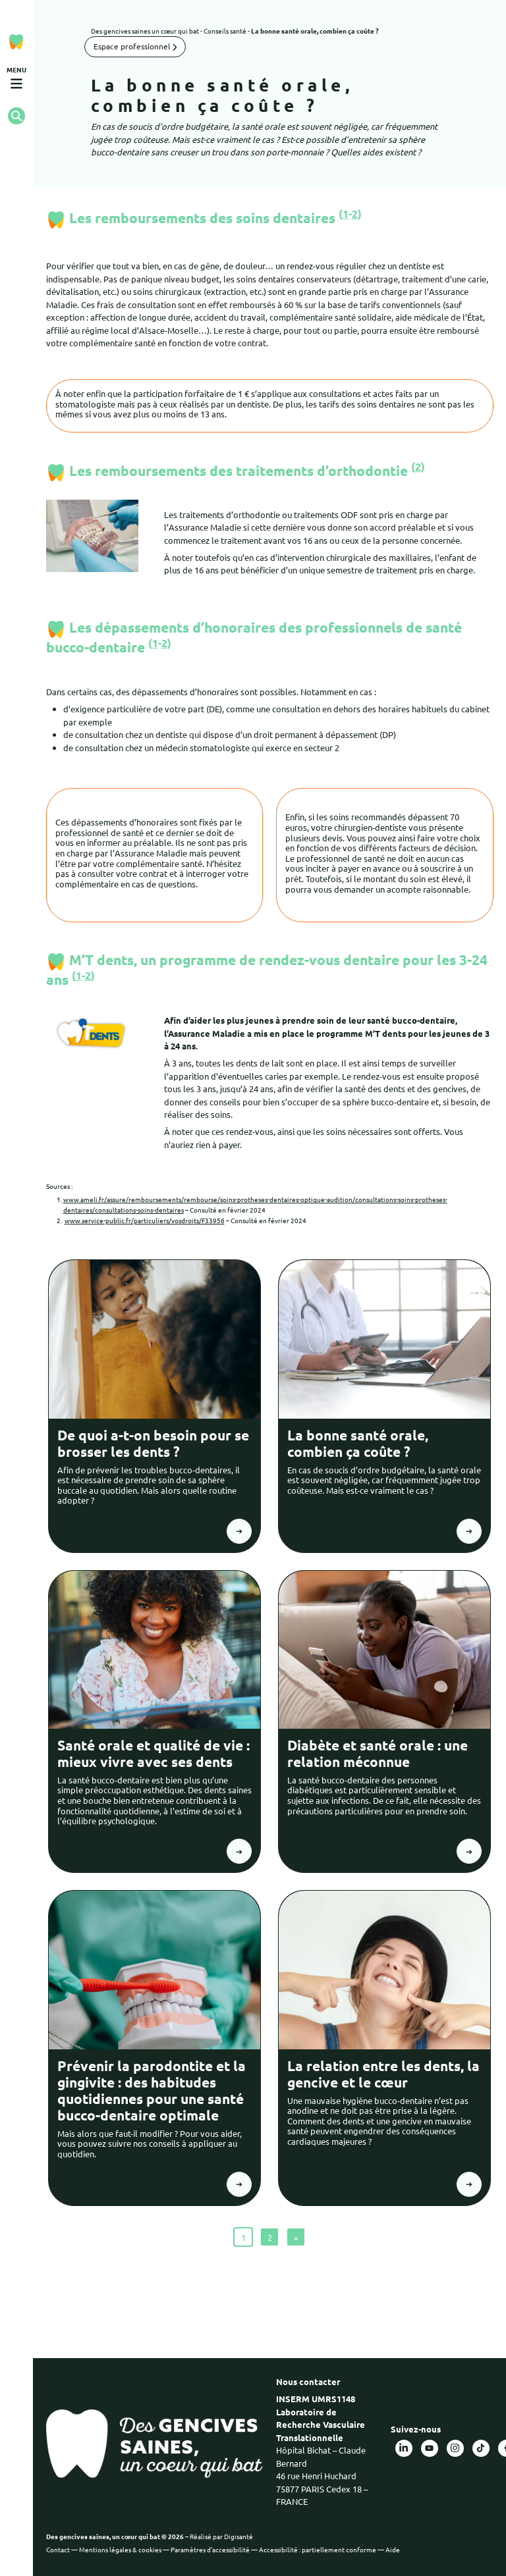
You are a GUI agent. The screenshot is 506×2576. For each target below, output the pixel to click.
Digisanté (238, 2536)
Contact (58, 2549)
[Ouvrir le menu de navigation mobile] (16, 78)
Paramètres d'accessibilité (210, 2549)
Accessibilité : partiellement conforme (317, 2549)
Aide (392, 2549)
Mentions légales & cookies (120, 2549)
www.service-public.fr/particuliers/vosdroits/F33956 (145, 1220)
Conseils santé (225, 31)
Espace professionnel (135, 46)
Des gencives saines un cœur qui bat (145, 31)
